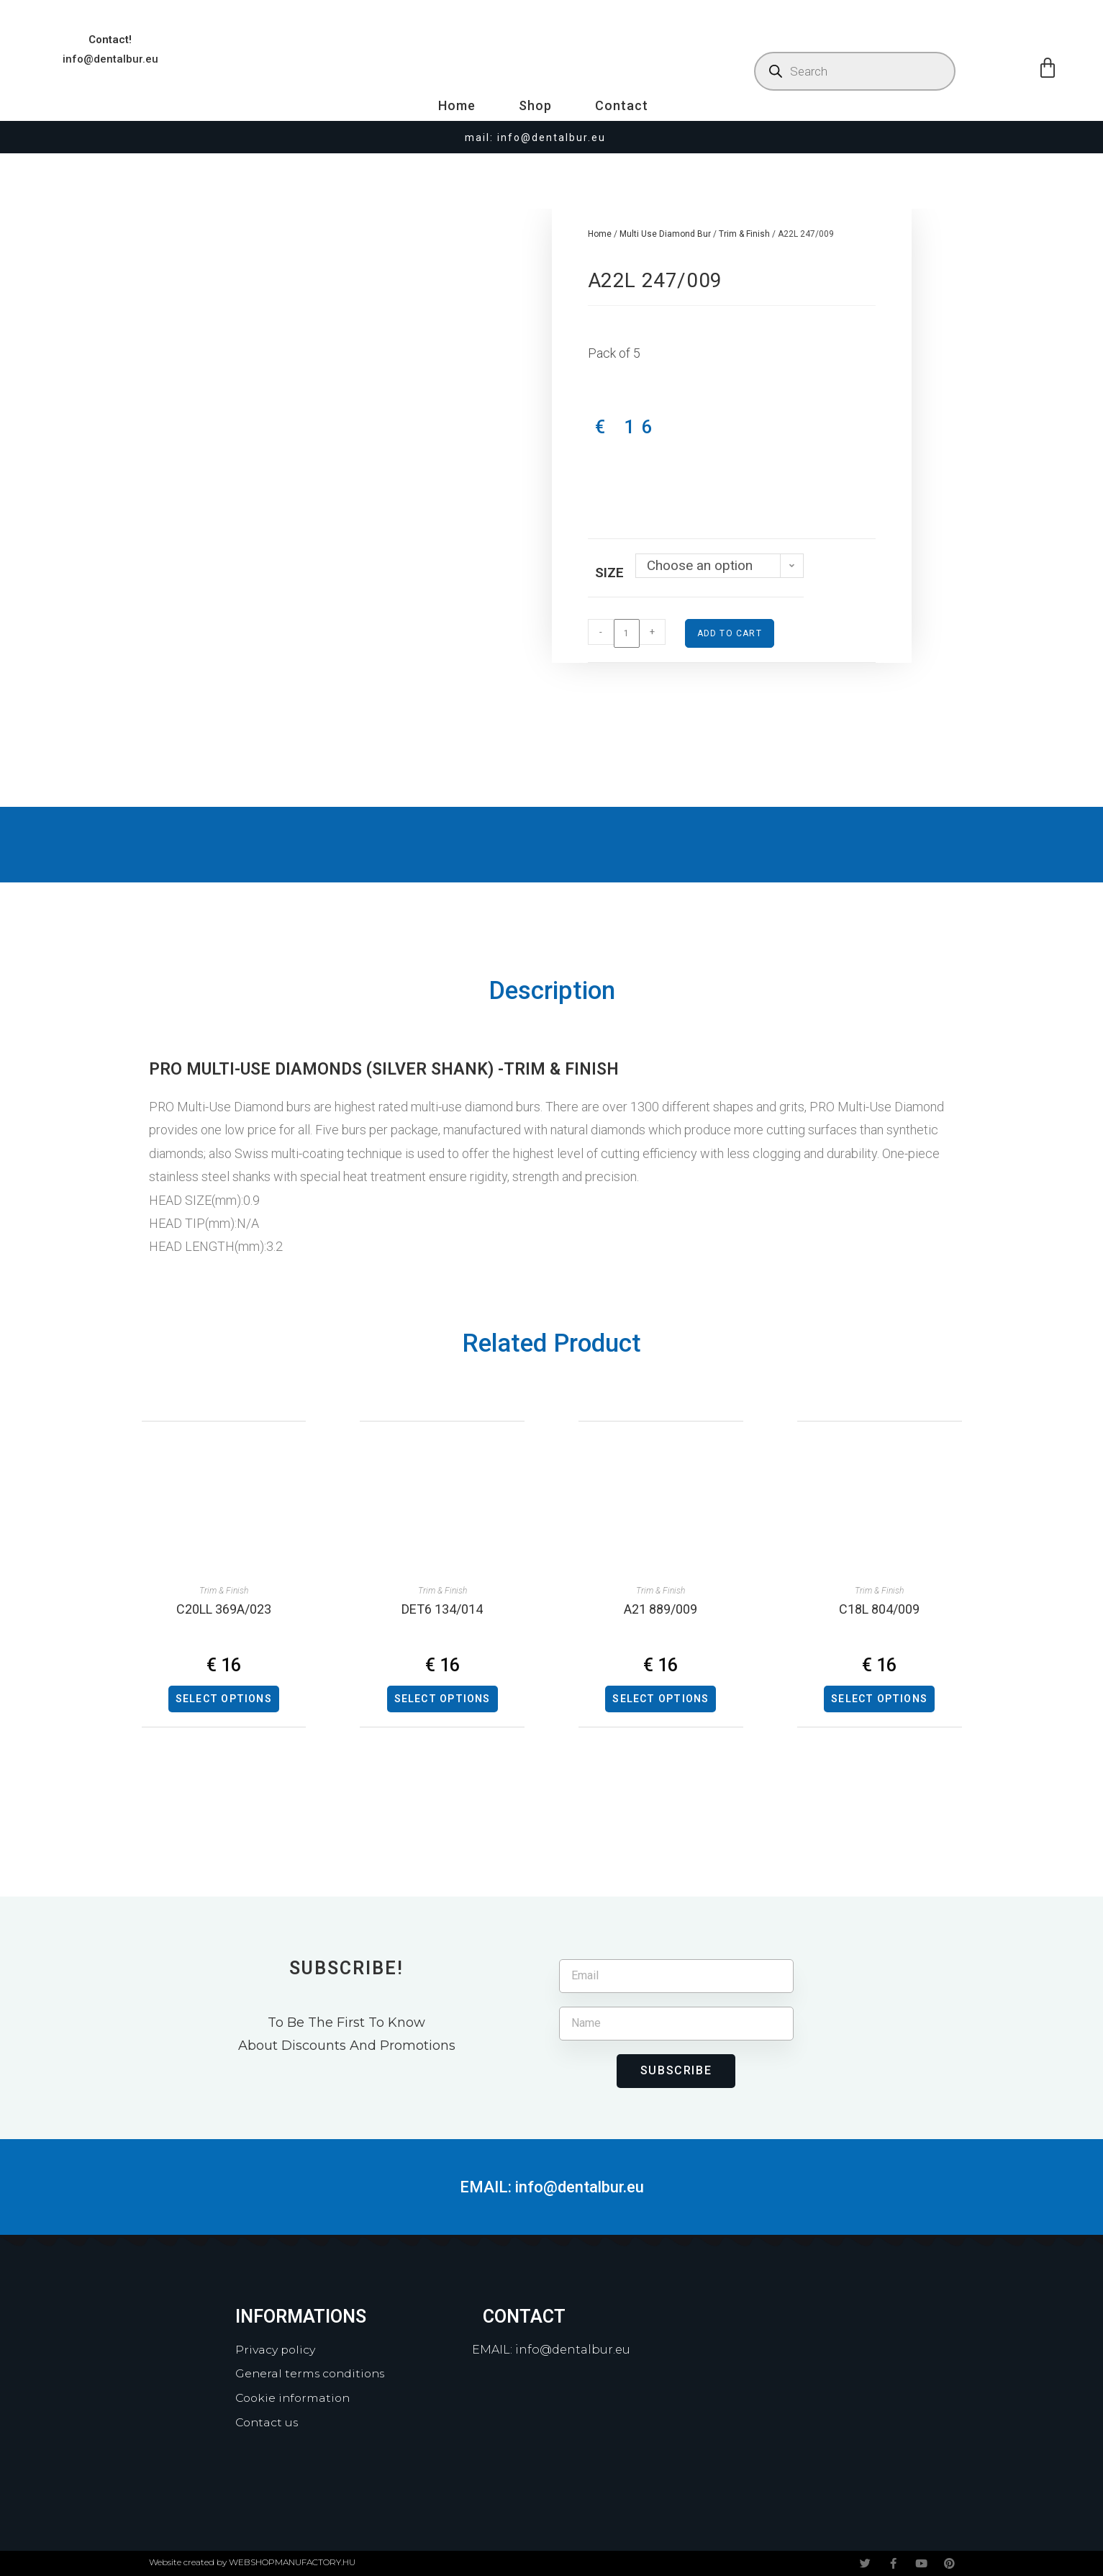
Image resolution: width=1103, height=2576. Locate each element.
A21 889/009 (660, 1609)
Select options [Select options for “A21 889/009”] (660, 1699)
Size (609, 572)
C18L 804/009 (879, 1609)
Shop (535, 105)
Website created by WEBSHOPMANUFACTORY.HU (252, 2562)
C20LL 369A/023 (223, 1609)
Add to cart (729, 633)
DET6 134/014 (442, 1609)
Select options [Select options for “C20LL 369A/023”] (224, 1699)
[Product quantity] (627, 633)
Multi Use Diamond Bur (665, 234)
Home (457, 105)
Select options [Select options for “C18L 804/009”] (879, 1699)
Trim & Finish (744, 234)
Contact (621, 105)
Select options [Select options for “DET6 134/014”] (442, 1699)
